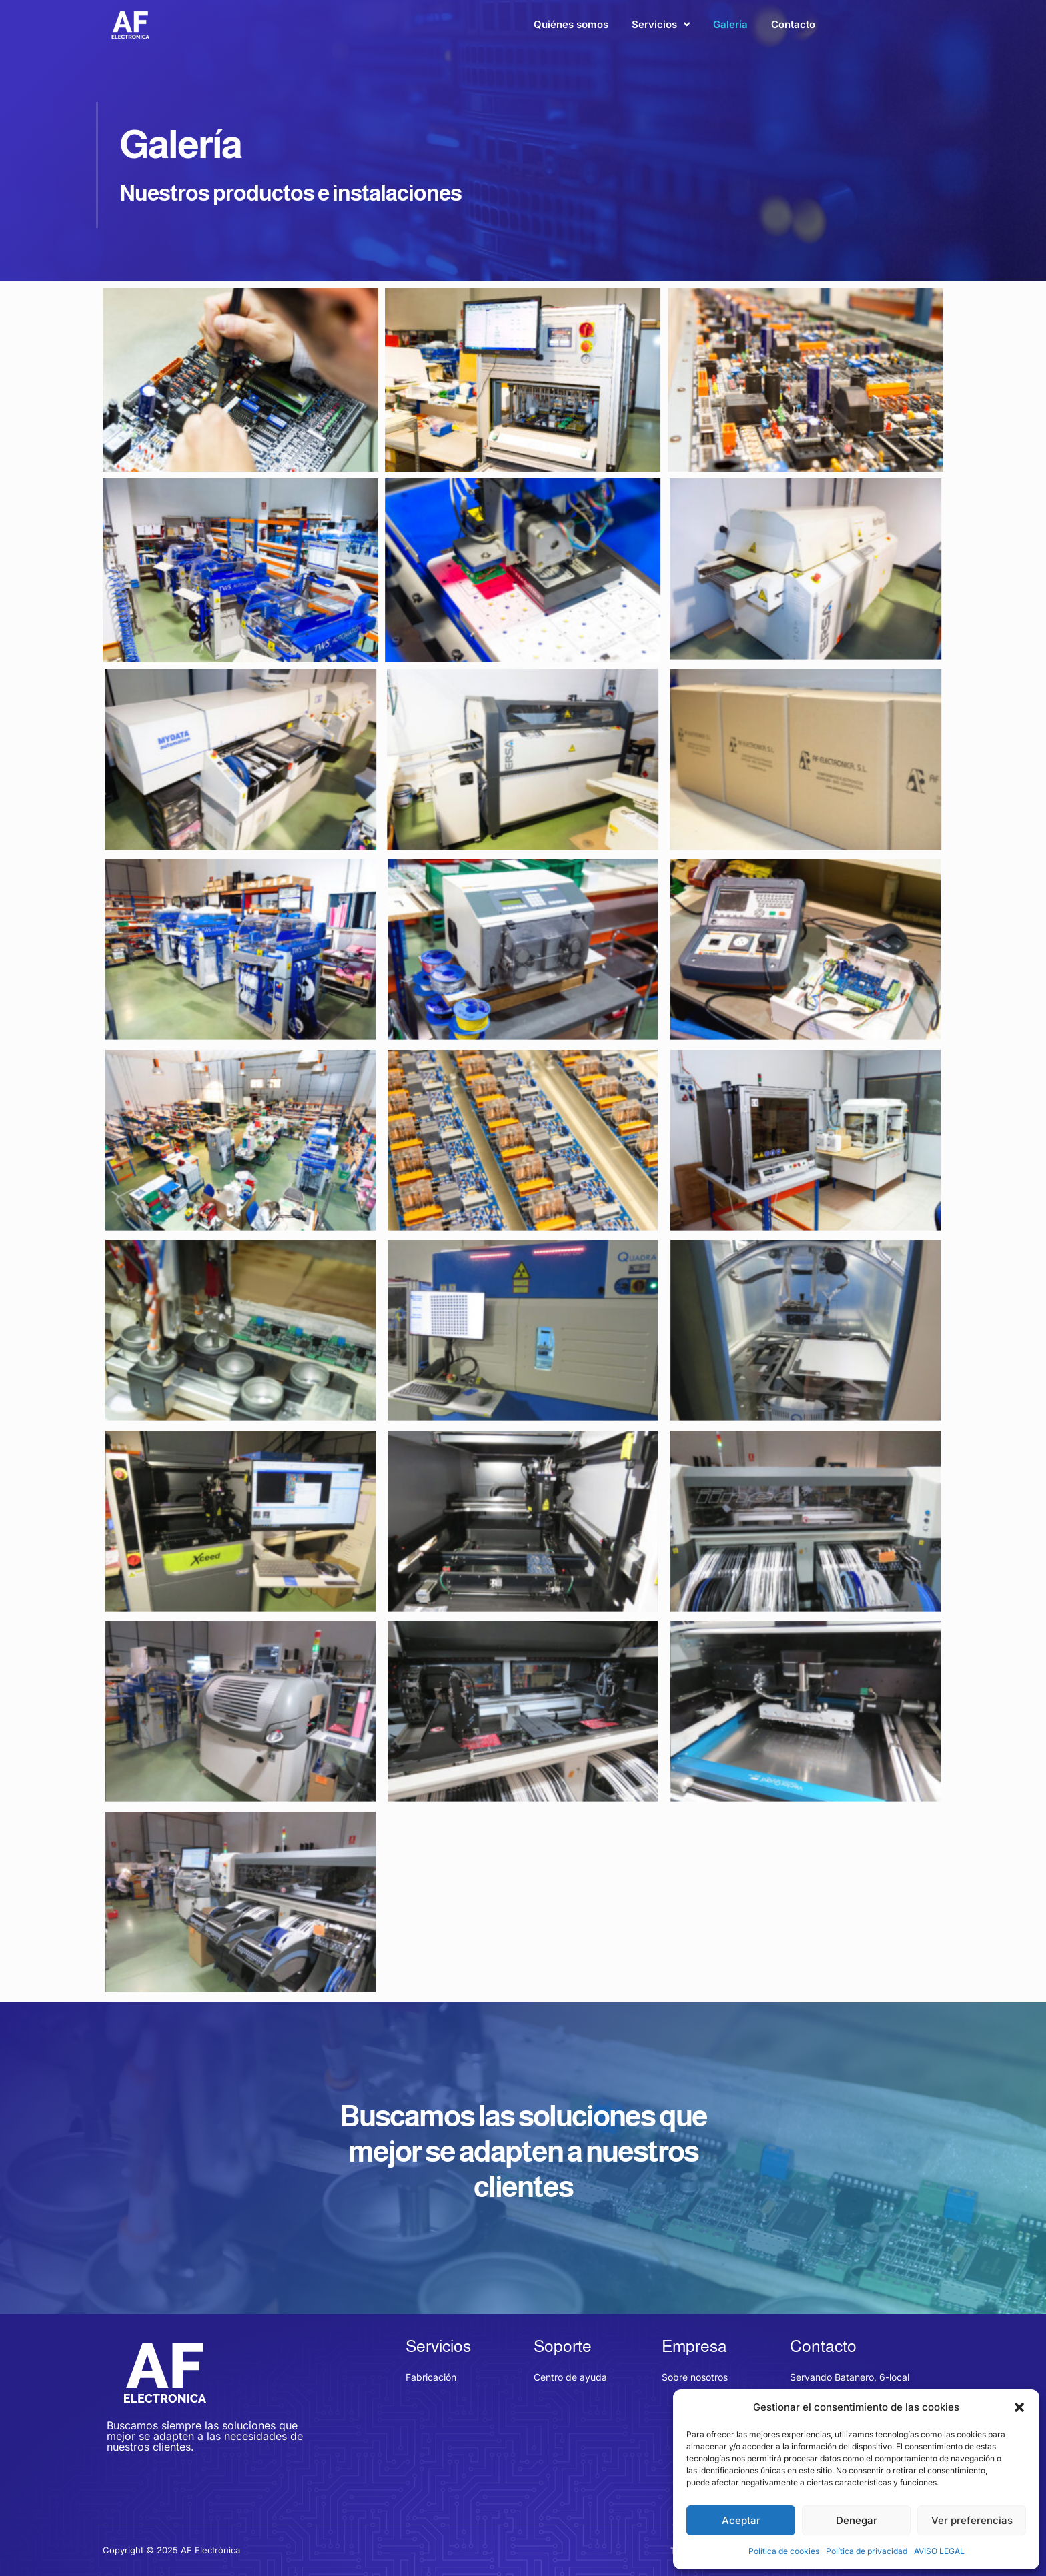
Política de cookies (783, 2551)
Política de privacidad (866, 2551)
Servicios (661, 24)
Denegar (856, 2520)
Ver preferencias (972, 2520)
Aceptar (741, 2520)
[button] (1019, 2407)
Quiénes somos (571, 24)
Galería (730, 24)
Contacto (793, 24)
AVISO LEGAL (939, 2551)
